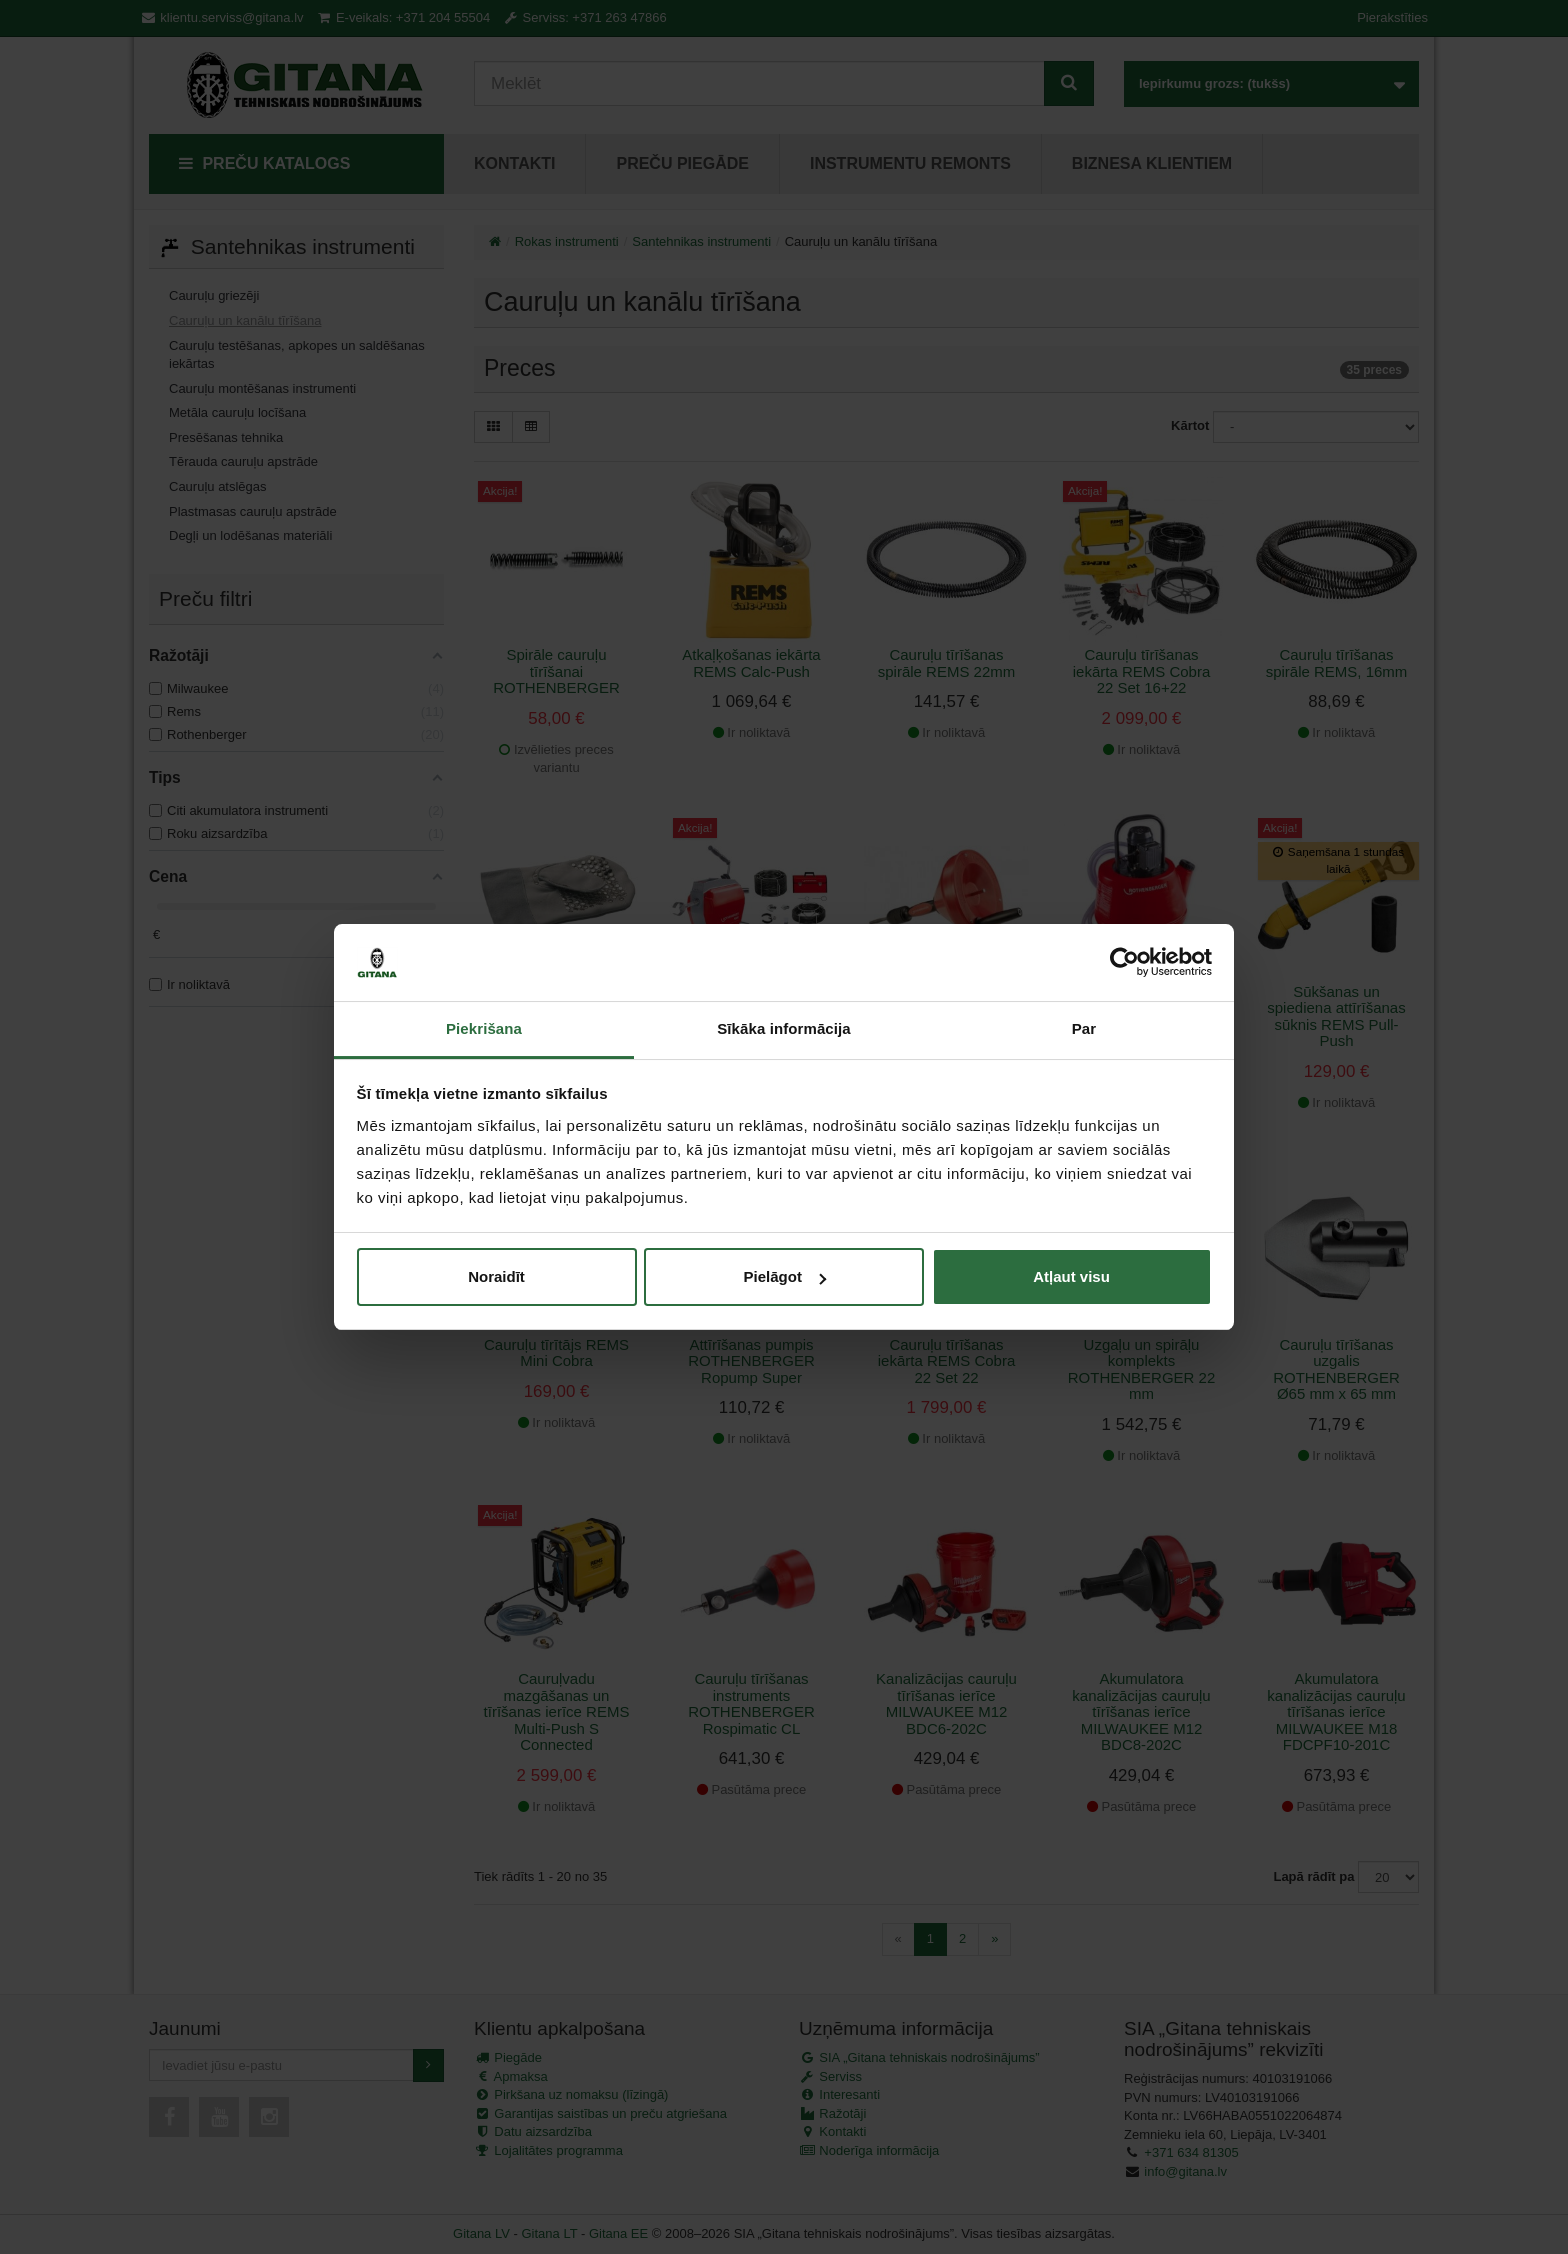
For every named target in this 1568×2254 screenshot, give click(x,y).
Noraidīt (496, 1276)
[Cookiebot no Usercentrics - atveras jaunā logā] (1124, 963)
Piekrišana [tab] (484, 1028)
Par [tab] (1084, 1028)
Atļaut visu (1071, 1276)
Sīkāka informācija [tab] (784, 1028)
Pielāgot (785, 1276)
